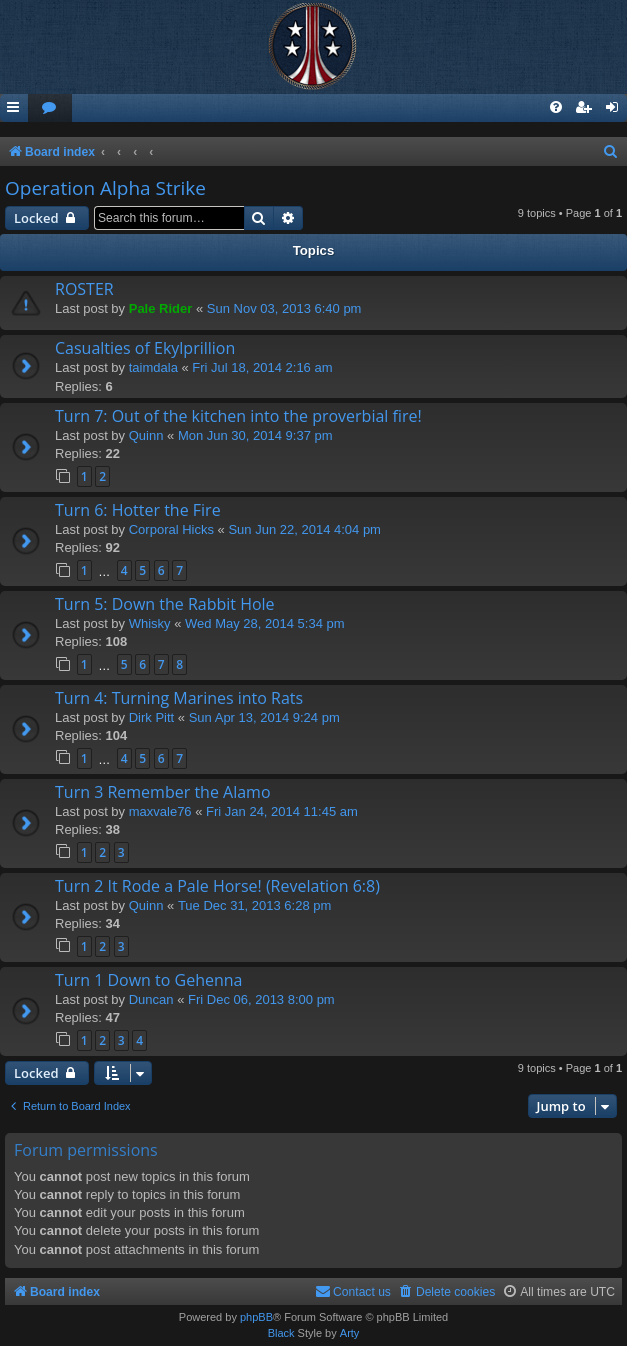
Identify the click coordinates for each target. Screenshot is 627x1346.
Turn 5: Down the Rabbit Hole (165, 604)
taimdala (153, 367)
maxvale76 (160, 811)
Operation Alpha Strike (105, 188)
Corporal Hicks (171, 529)
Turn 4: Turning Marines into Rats (179, 698)
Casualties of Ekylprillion (145, 348)
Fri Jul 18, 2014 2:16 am (262, 367)
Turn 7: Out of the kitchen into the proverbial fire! (238, 416)
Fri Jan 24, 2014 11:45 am (282, 811)
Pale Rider (161, 308)
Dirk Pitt (152, 717)
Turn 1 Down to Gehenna (148, 980)
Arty (350, 1333)
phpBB (256, 1317)
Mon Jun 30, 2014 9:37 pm (255, 435)
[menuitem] (50, 108)
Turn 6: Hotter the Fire (138, 510)
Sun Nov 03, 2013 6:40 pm (284, 308)
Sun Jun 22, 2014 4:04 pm (304, 529)
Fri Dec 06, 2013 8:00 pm (261, 999)
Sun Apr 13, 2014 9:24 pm (264, 717)
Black (281, 1333)
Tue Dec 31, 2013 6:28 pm (254, 905)
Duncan (151, 999)
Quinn (146, 435)
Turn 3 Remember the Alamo (163, 792)
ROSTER (84, 289)
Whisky (150, 623)
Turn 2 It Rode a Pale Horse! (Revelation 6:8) (217, 886)
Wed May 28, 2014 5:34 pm (264, 623)
